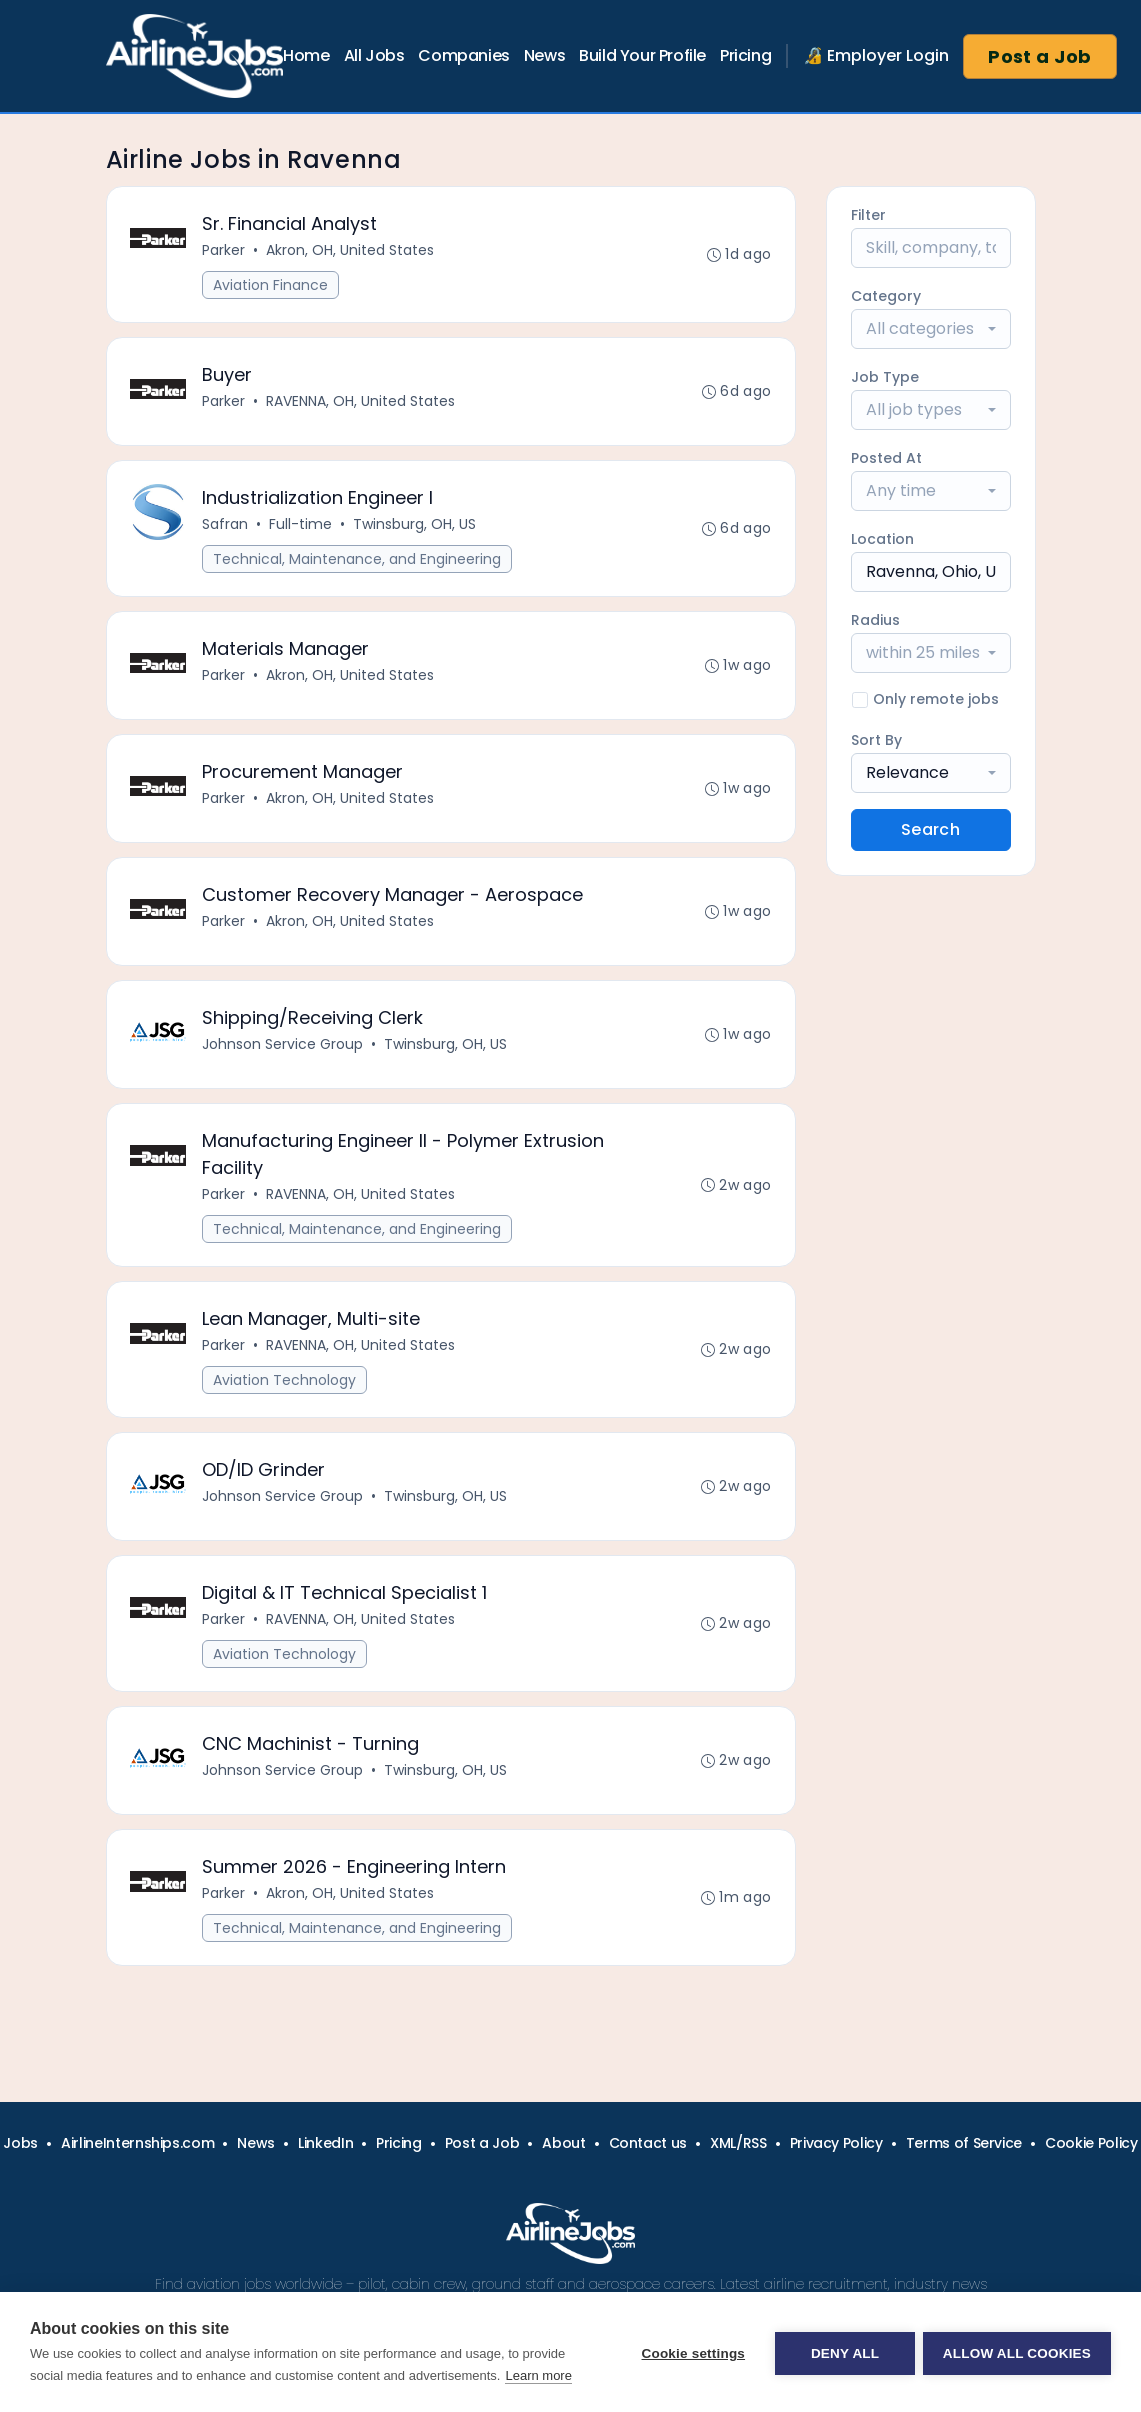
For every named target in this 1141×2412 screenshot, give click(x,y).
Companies (463, 55)
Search (930, 829)
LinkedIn (325, 2143)
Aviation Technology (285, 1397)
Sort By (876, 740)
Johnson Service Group (283, 1057)
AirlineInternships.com (137, 2143)
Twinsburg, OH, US (415, 529)
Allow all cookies (1017, 2352)
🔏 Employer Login (876, 55)
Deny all (843, 2352)
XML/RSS (738, 2143)
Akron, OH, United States (351, 251)
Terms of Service (964, 2143)
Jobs (20, 2143)
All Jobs (374, 55)
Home (306, 55)
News (544, 55)
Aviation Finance (271, 286)
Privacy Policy (836, 2143)
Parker (224, 251)
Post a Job (1040, 56)
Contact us (648, 2143)
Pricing (745, 55)
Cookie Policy (1091, 2143)
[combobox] (931, 329)
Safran (226, 529)
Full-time (301, 529)
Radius (875, 620)
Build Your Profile (642, 55)
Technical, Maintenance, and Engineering (358, 564)
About (563, 2143)
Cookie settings (691, 2352)
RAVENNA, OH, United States (361, 404)
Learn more (538, 2375)
